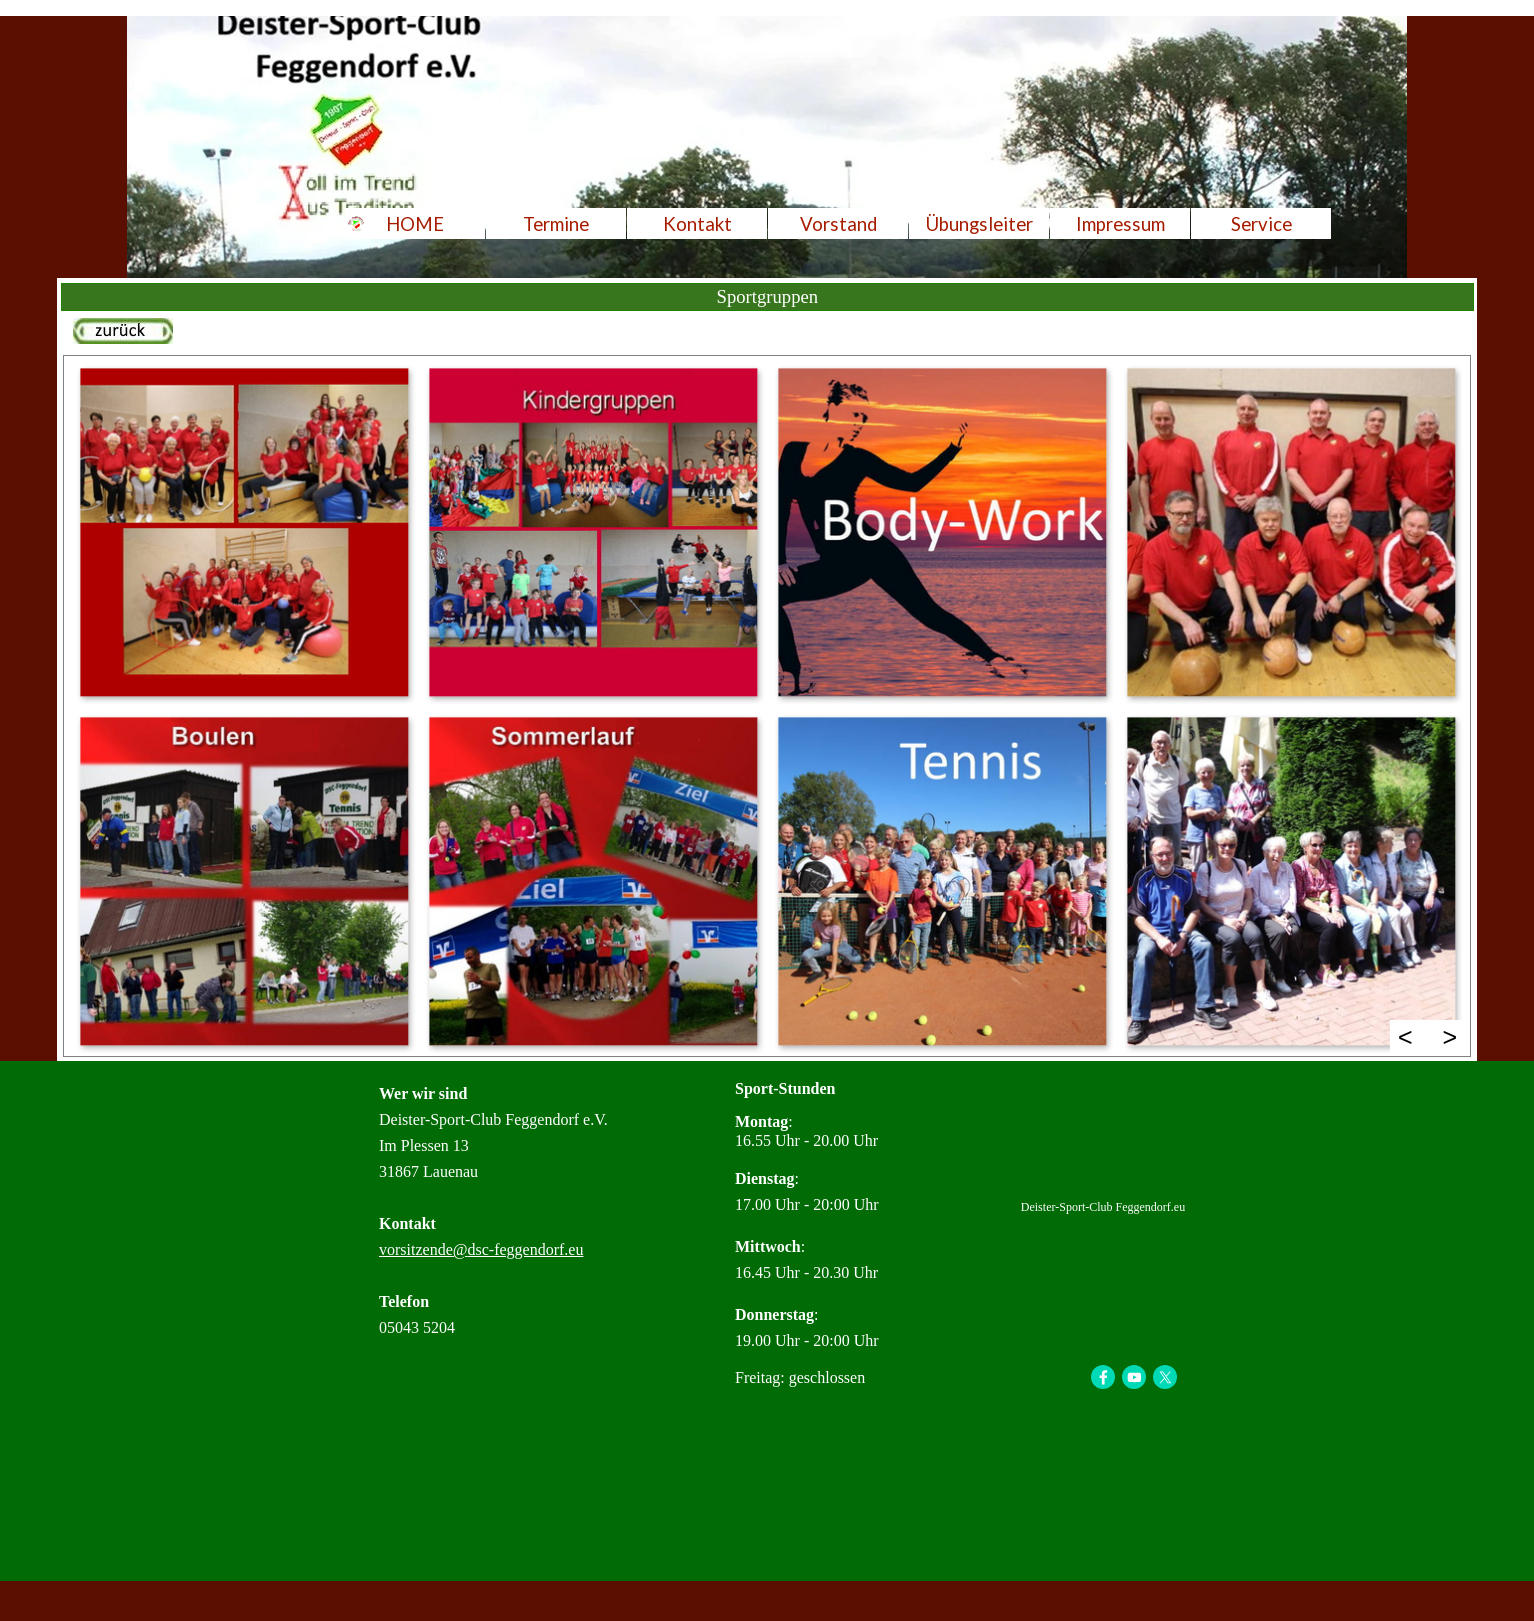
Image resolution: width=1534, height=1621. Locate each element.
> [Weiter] (1450, 1037)
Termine (556, 224)
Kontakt (697, 224)
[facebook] (1103, 1377)
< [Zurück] (1405, 1037)
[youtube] (1134, 1377)
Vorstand (838, 224)
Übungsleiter (979, 224)
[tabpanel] (767, 333)
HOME (415, 224)
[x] (1165, 1377)
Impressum (1120, 224)
